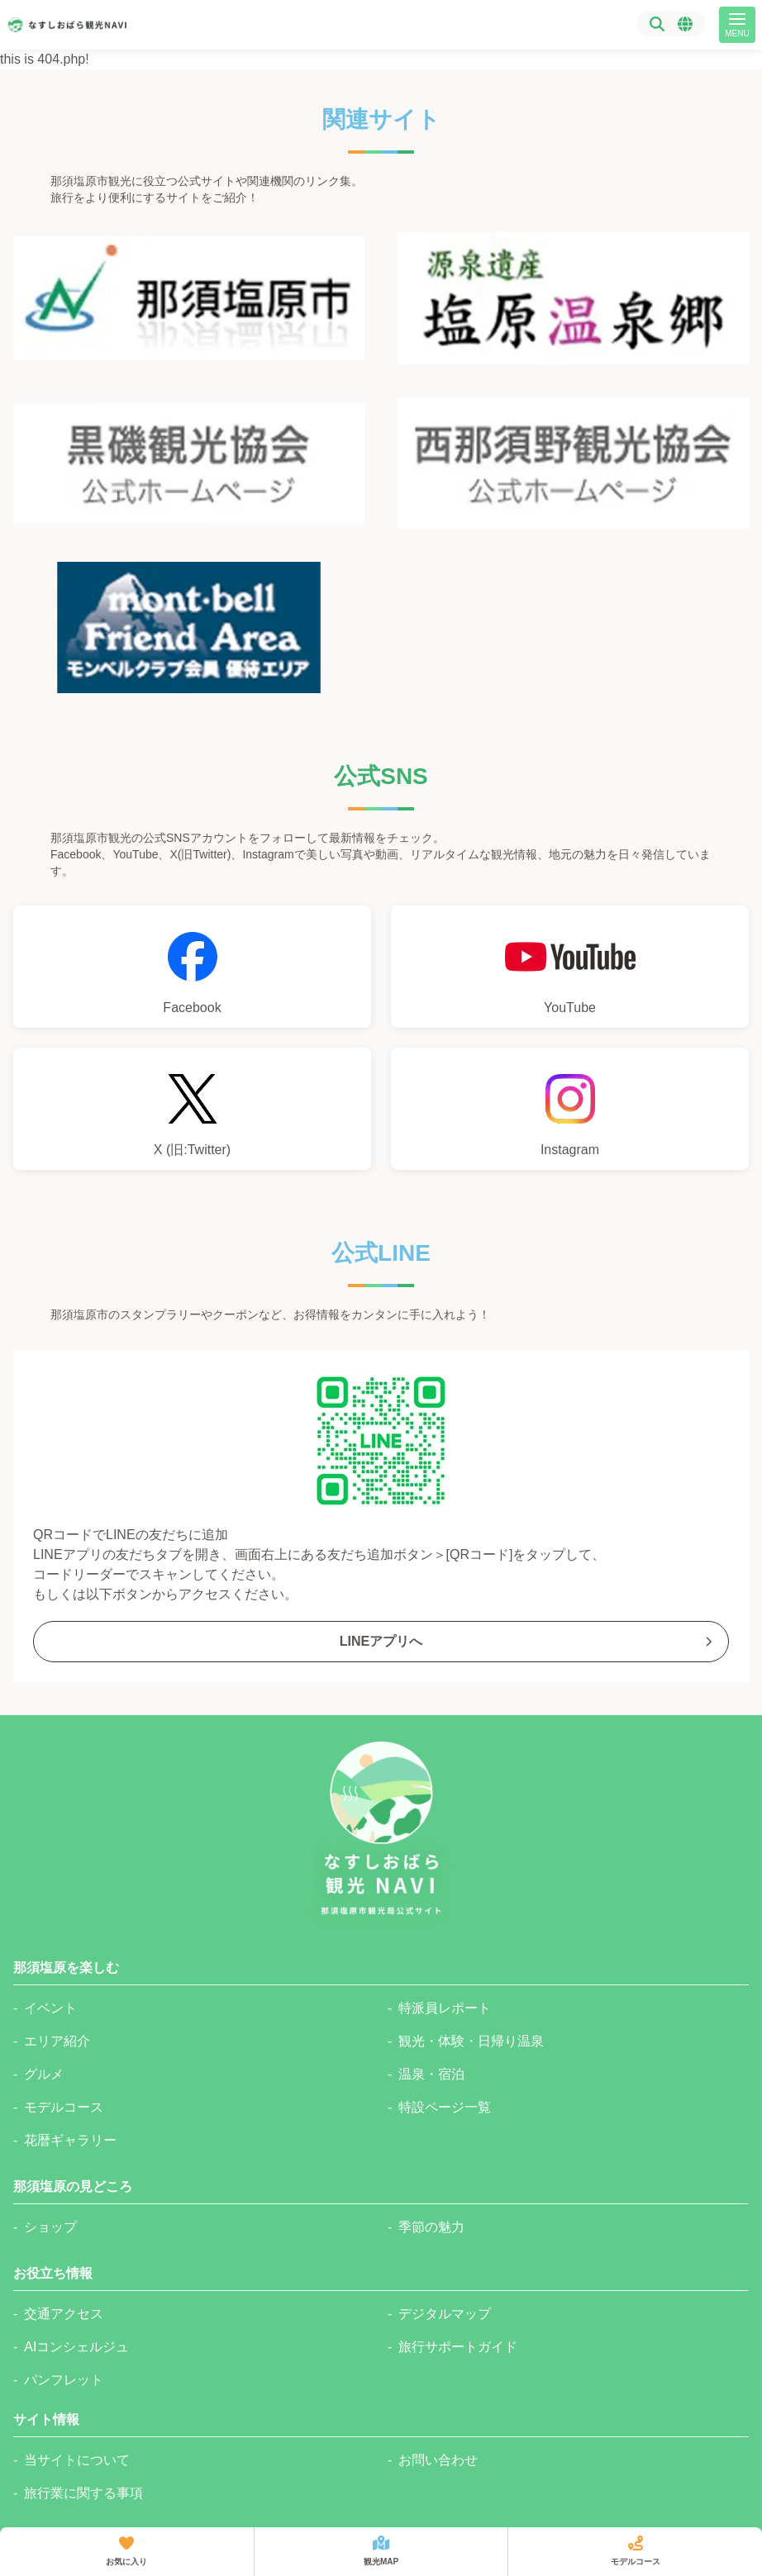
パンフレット (63, 2380)
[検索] (657, 24)
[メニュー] (737, 25)
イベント (50, 2008)
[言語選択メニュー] (685, 24)
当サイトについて (77, 2460)
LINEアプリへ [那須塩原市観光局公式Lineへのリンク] (527, 1641)
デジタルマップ (444, 2314)
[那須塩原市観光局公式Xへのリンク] (192, 1109)
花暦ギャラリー (70, 2140)
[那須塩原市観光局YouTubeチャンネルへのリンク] (570, 966)
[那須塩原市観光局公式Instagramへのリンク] (570, 1109)
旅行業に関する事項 (83, 2493)
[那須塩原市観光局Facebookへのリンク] (192, 966)
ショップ (50, 2227)
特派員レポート (444, 2008)
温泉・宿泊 (431, 2074)
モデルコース (63, 2107)
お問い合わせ (438, 2460)
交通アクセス (63, 2314)
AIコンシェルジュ (76, 2347)
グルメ (44, 2074)
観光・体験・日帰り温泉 (471, 2041)
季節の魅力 (431, 2227)
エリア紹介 (57, 2041)
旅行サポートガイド (457, 2347)
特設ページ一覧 (444, 2107)
